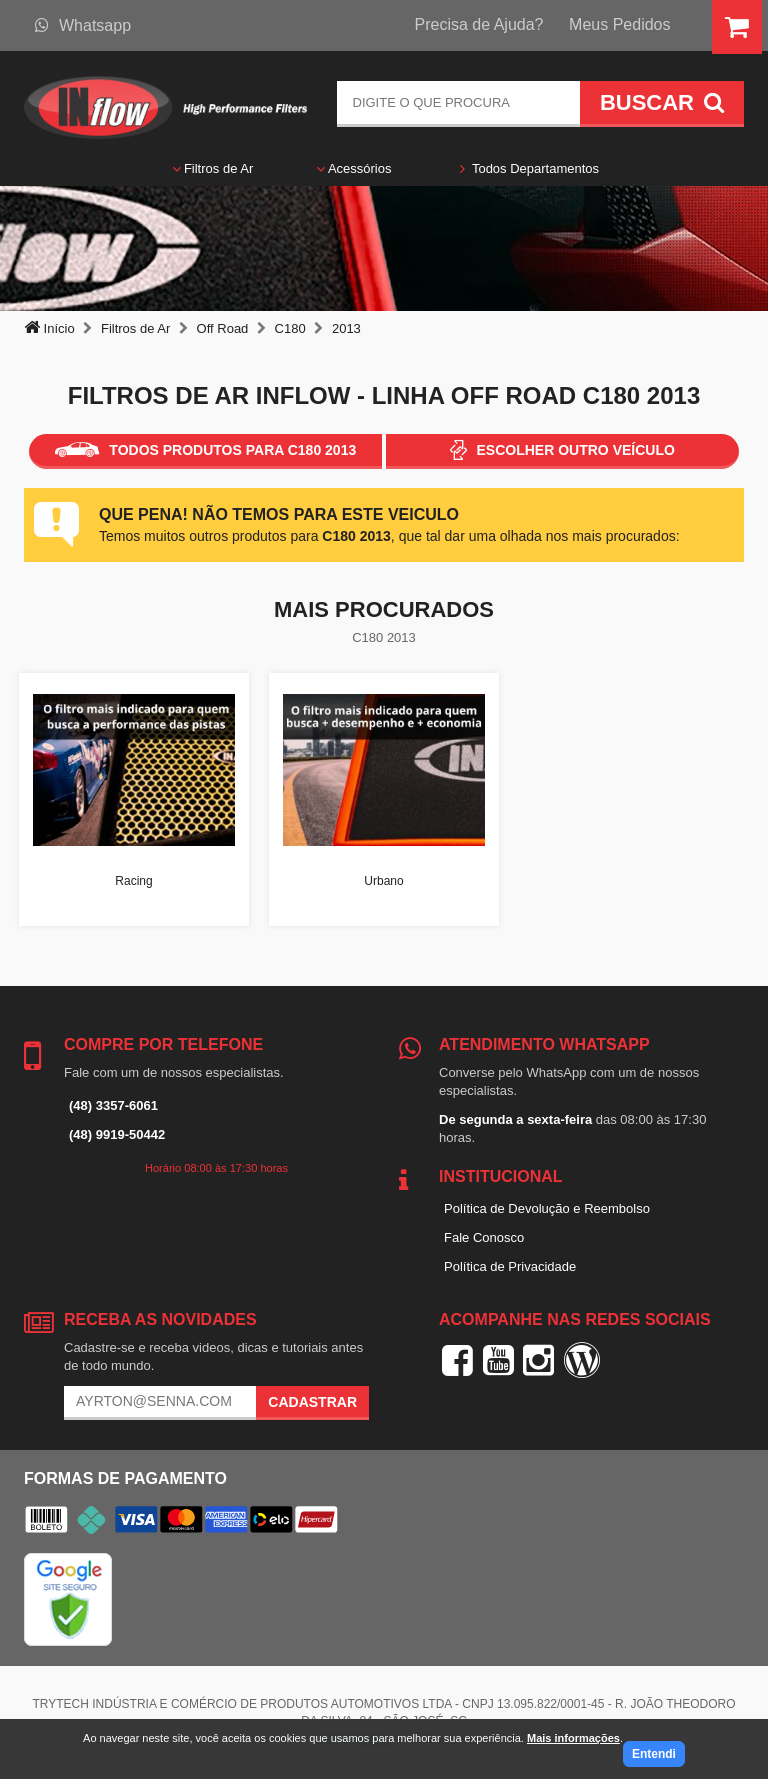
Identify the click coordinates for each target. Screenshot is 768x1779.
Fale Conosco (484, 1237)
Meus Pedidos (619, 24)
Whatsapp (83, 25)
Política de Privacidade (510, 1266)
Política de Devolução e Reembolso (547, 1208)
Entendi (654, 1754)
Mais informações (573, 1738)
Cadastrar (312, 1402)
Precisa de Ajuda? (479, 24)
